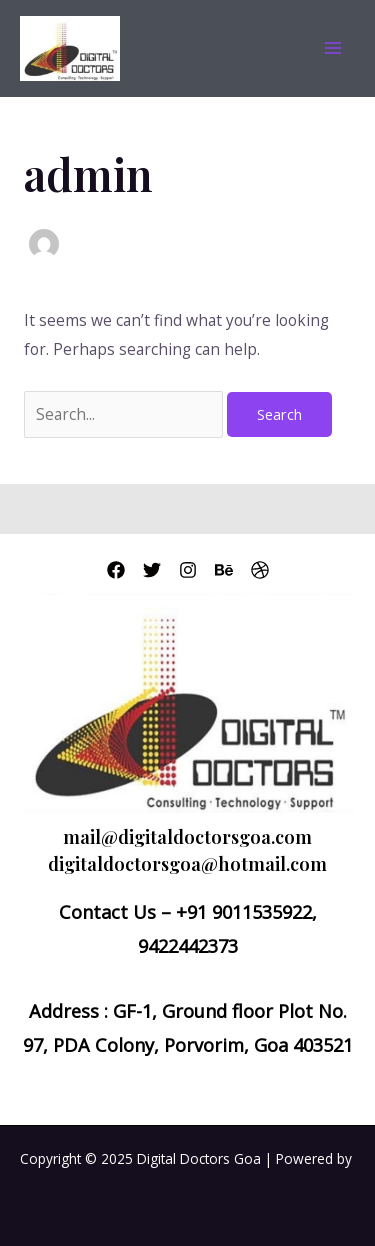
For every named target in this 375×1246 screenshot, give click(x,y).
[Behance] (224, 570)
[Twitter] (152, 570)
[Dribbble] (260, 570)
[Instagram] (188, 570)
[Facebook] (116, 570)
